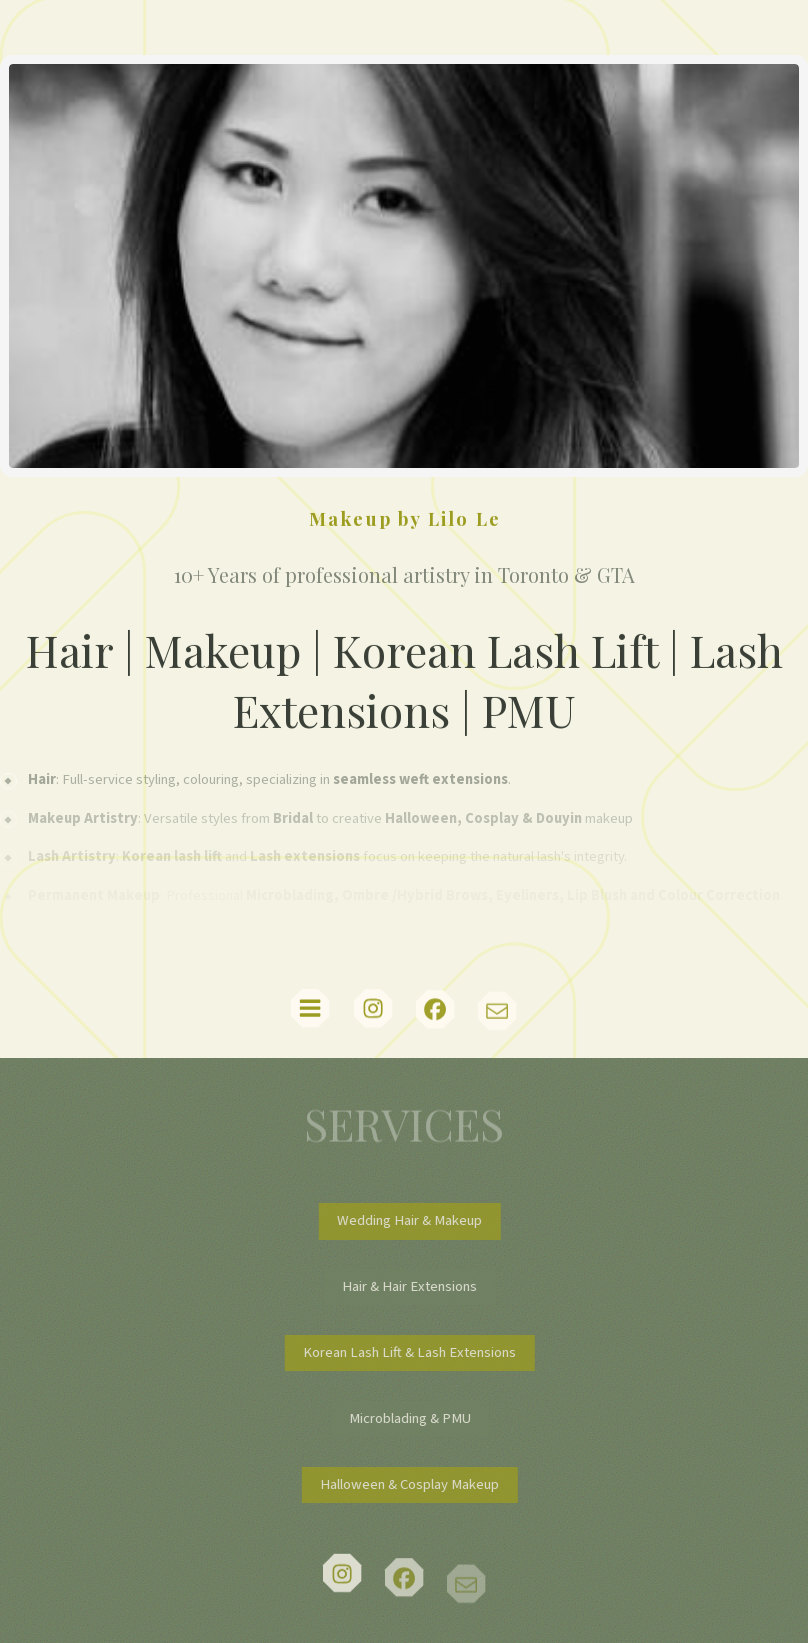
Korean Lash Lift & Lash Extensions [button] (417, 1352)
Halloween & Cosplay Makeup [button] (417, 1484)
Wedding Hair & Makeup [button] (417, 1220)
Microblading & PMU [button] (418, 1418)
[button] (310, 1009)
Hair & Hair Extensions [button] (417, 1286)
